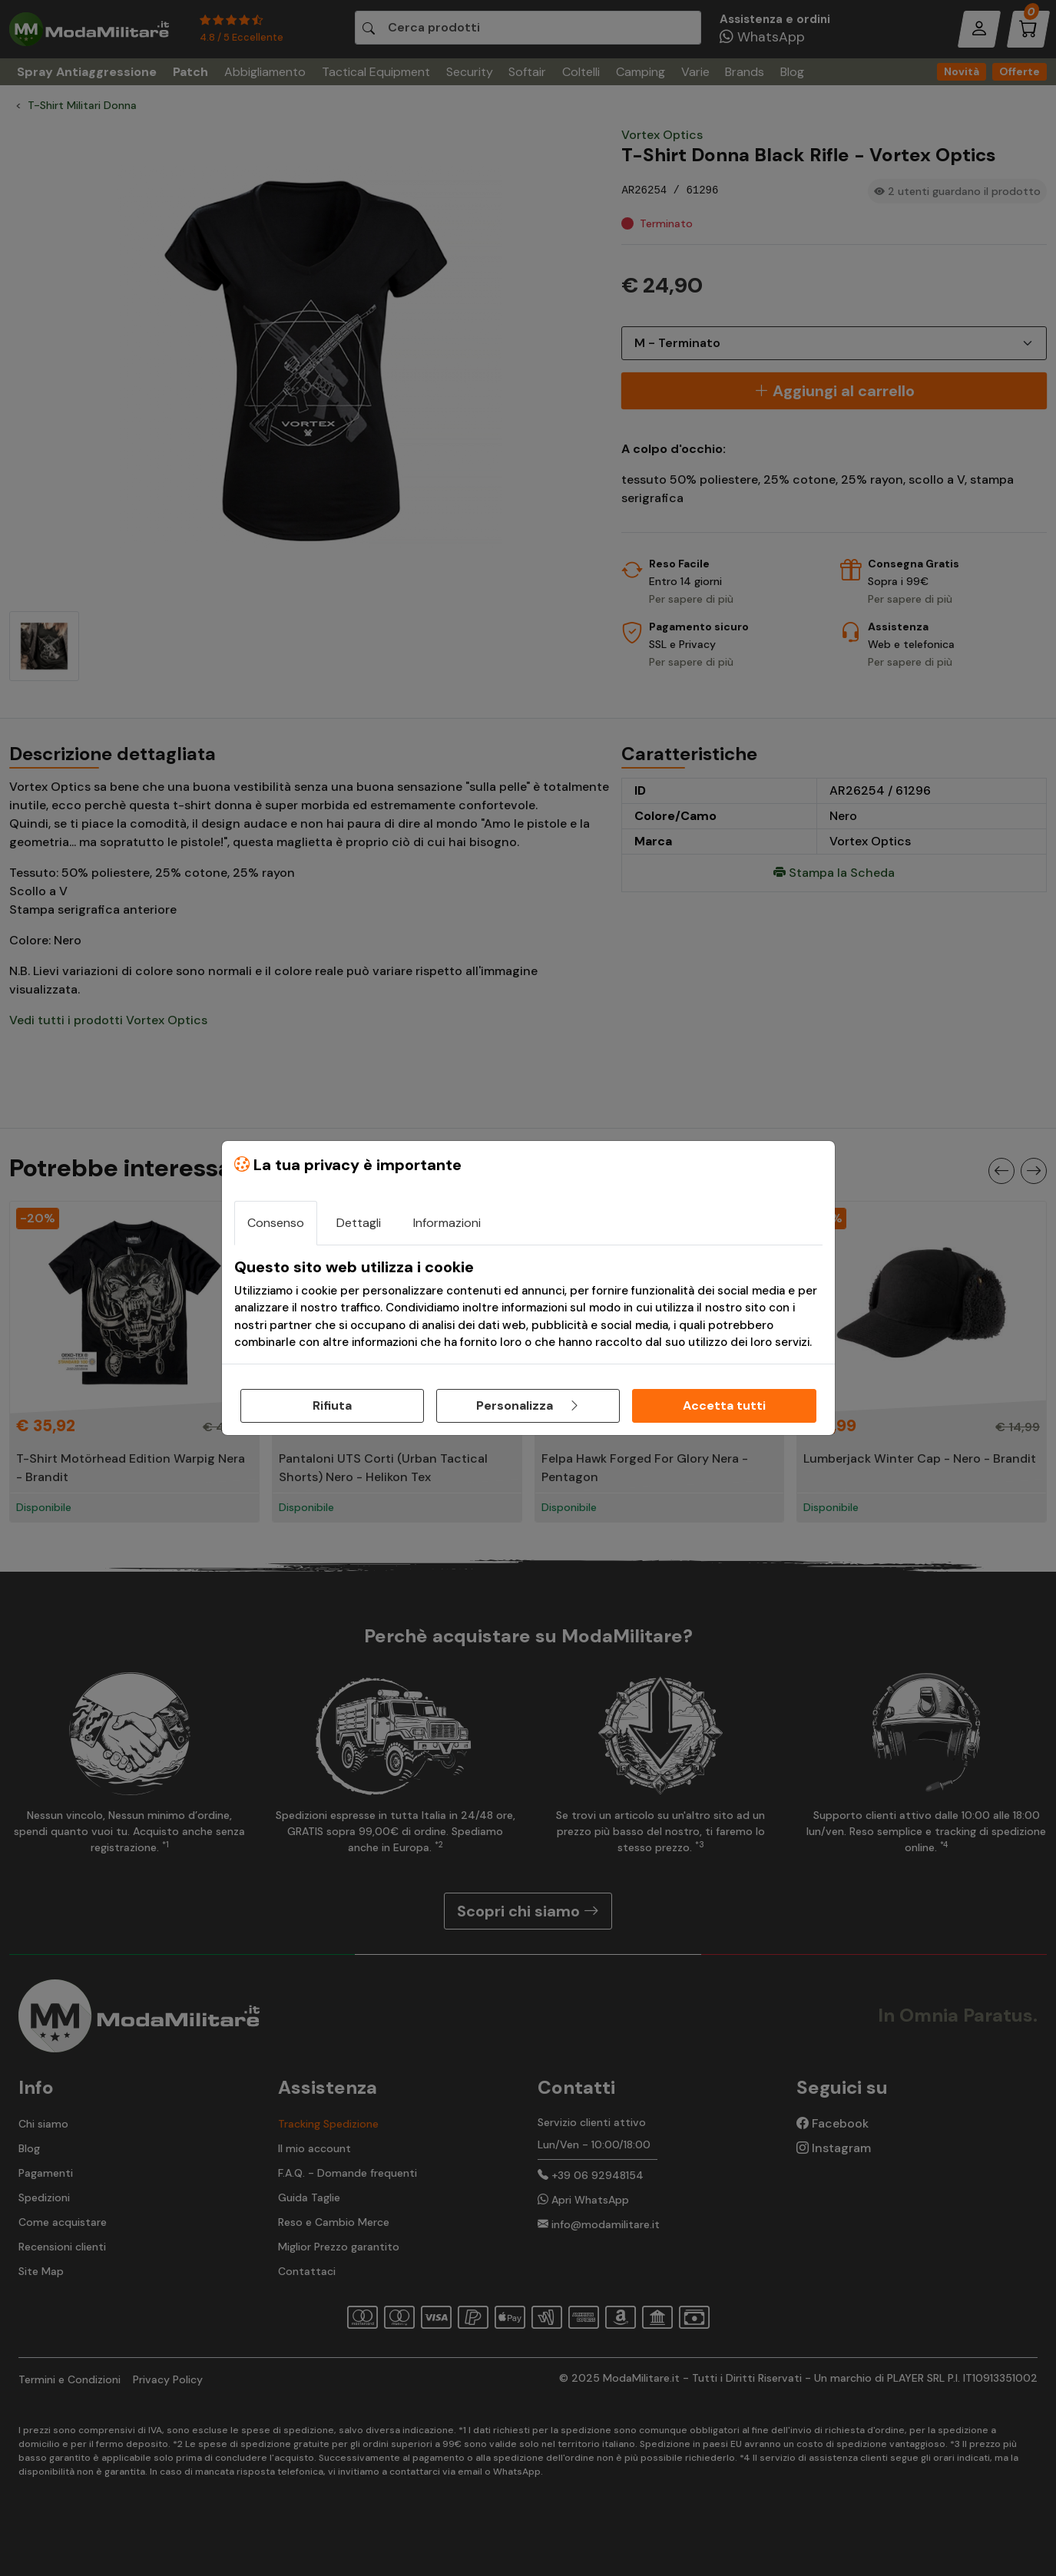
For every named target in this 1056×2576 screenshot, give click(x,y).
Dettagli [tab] (358, 1223)
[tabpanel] (528, 1304)
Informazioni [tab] (447, 1223)
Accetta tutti (724, 1405)
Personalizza (528, 1405)
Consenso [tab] (275, 1223)
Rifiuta (332, 1405)
